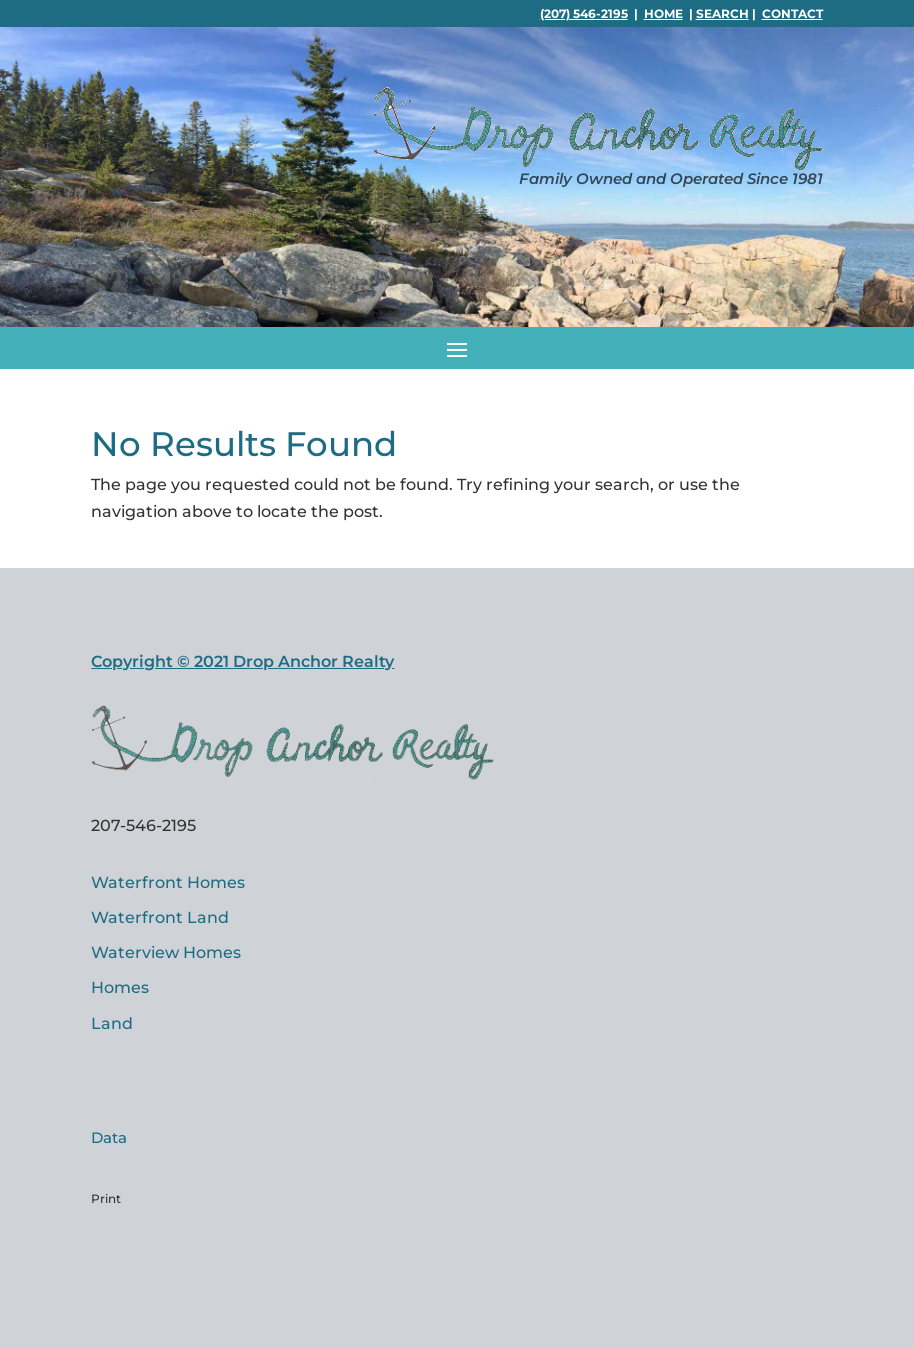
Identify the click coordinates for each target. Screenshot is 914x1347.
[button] (457, 348)
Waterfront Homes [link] (168, 882)
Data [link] (109, 1137)
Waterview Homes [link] (166, 952)
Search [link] (722, 13)
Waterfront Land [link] (160, 917)
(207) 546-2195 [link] (584, 13)
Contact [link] (792, 13)
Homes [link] (120, 987)
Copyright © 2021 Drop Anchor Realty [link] (242, 661)
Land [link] (112, 1023)
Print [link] (106, 1198)
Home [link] (663, 13)
